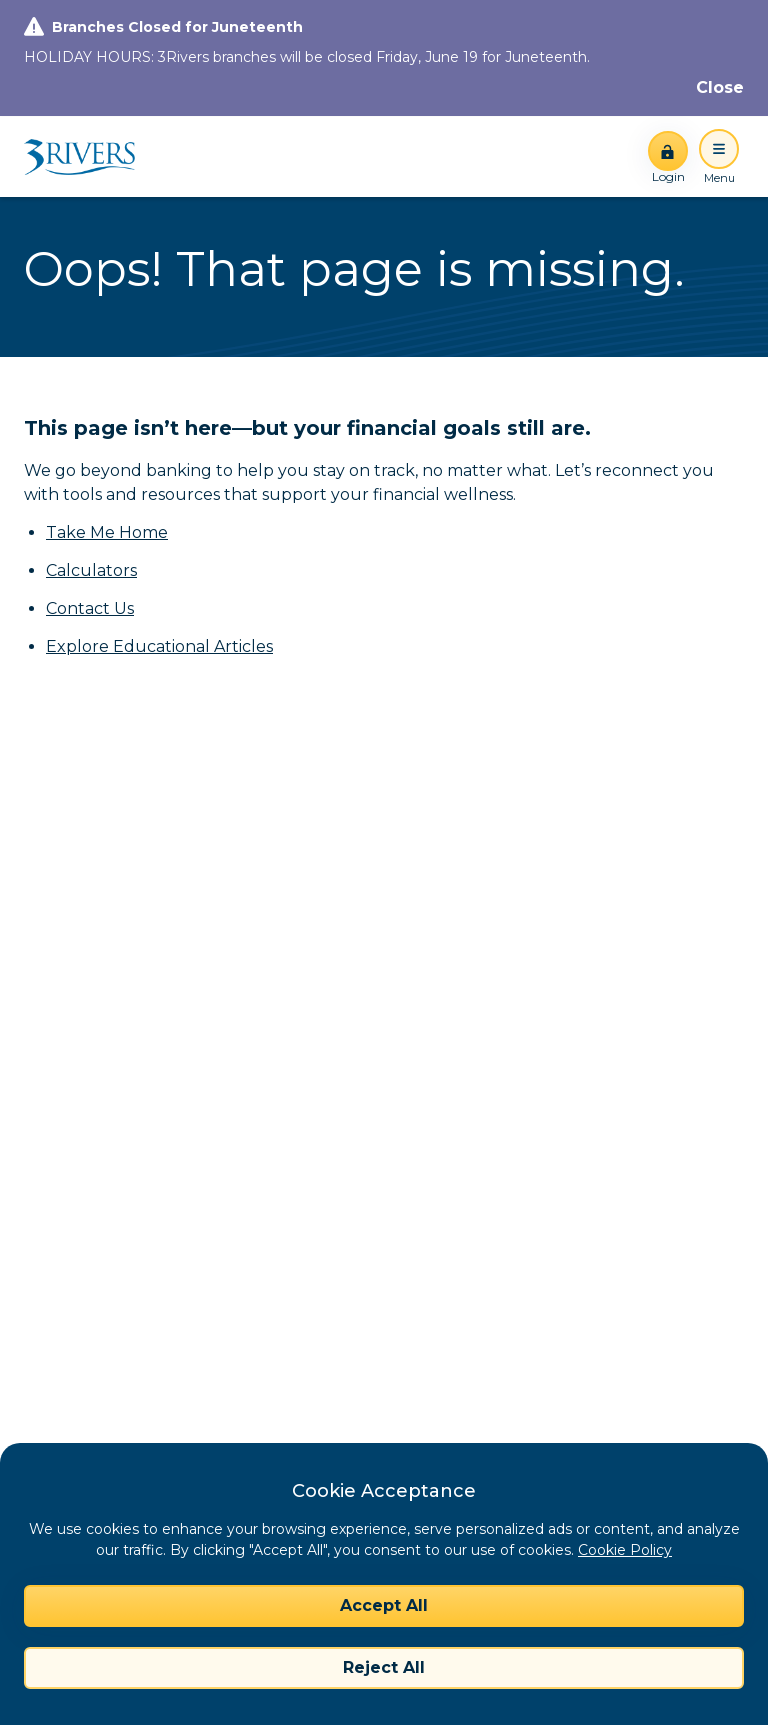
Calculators (91, 570)
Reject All (384, 1667)
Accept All (384, 1605)
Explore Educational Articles (159, 646)
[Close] (720, 88)
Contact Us (90, 608)
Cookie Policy (625, 1550)
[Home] (86, 157)
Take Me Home (107, 532)
